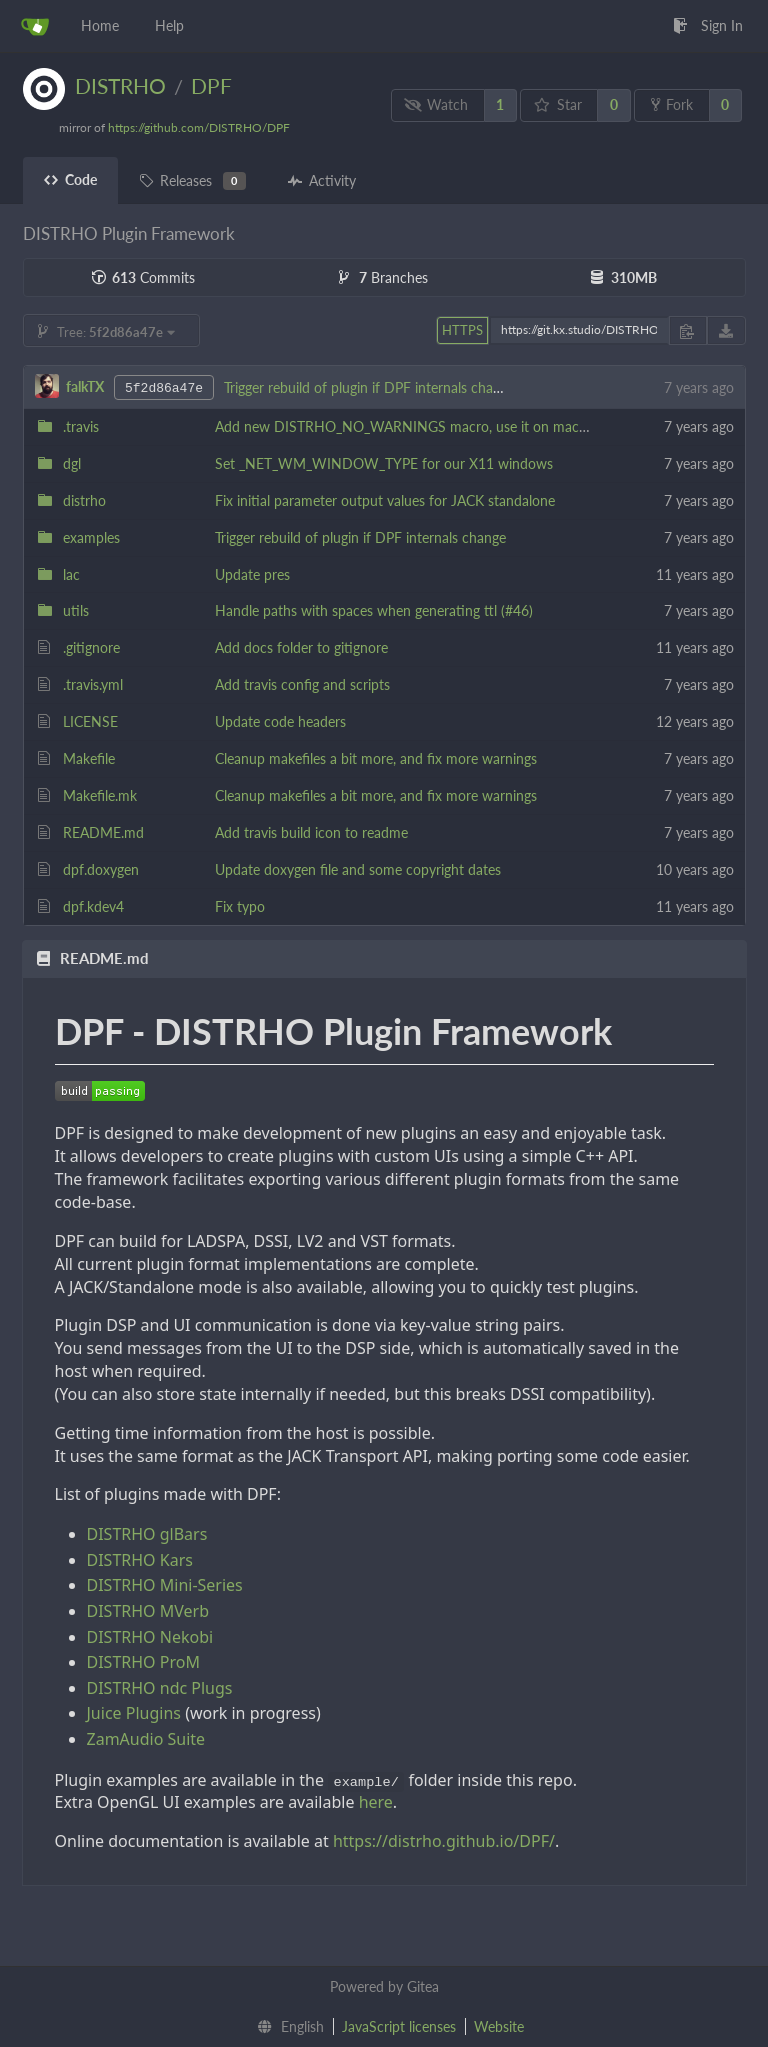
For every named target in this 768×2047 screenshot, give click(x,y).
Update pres (252, 574)
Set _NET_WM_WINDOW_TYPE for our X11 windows (384, 463)
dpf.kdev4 (93, 906)
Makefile (89, 758)
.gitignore (91, 647)
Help (169, 25)
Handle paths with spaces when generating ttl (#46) (374, 610)
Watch (436, 104)
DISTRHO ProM (143, 1662)
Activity (322, 180)
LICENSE (90, 721)
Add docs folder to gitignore (301, 647)
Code (70, 179)
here (376, 1802)
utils (76, 610)
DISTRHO (120, 85)
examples (91, 537)
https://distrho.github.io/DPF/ (444, 1841)
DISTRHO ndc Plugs (160, 1688)
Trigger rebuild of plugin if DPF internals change (369, 387)
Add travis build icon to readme (311, 832)
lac (71, 574)
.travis (81, 426)
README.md (103, 832)
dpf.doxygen (101, 869)
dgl (72, 463)
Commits (143, 277)
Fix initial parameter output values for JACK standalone (385, 500)
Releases (192, 181)
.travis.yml (93, 684)
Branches (383, 277)
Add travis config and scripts (302, 684)
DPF (211, 85)
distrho (84, 500)
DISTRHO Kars (140, 1560)
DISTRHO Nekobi (150, 1637)
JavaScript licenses (399, 2026)
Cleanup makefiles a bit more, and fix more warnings (376, 758)
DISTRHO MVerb (148, 1611)
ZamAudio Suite (146, 1739)
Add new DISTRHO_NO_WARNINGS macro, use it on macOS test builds (440, 426)
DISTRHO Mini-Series (165, 1585)
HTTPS (462, 330)
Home (100, 25)
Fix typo (240, 906)
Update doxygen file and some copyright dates (358, 869)
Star (558, 104)
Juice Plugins (134, 1713)
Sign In (708, 25)
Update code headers (280, 721)
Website (499, 2026)
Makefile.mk (100, 795)
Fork (672, 104)
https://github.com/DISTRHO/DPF (199, 127)
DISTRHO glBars (147, 1534)
